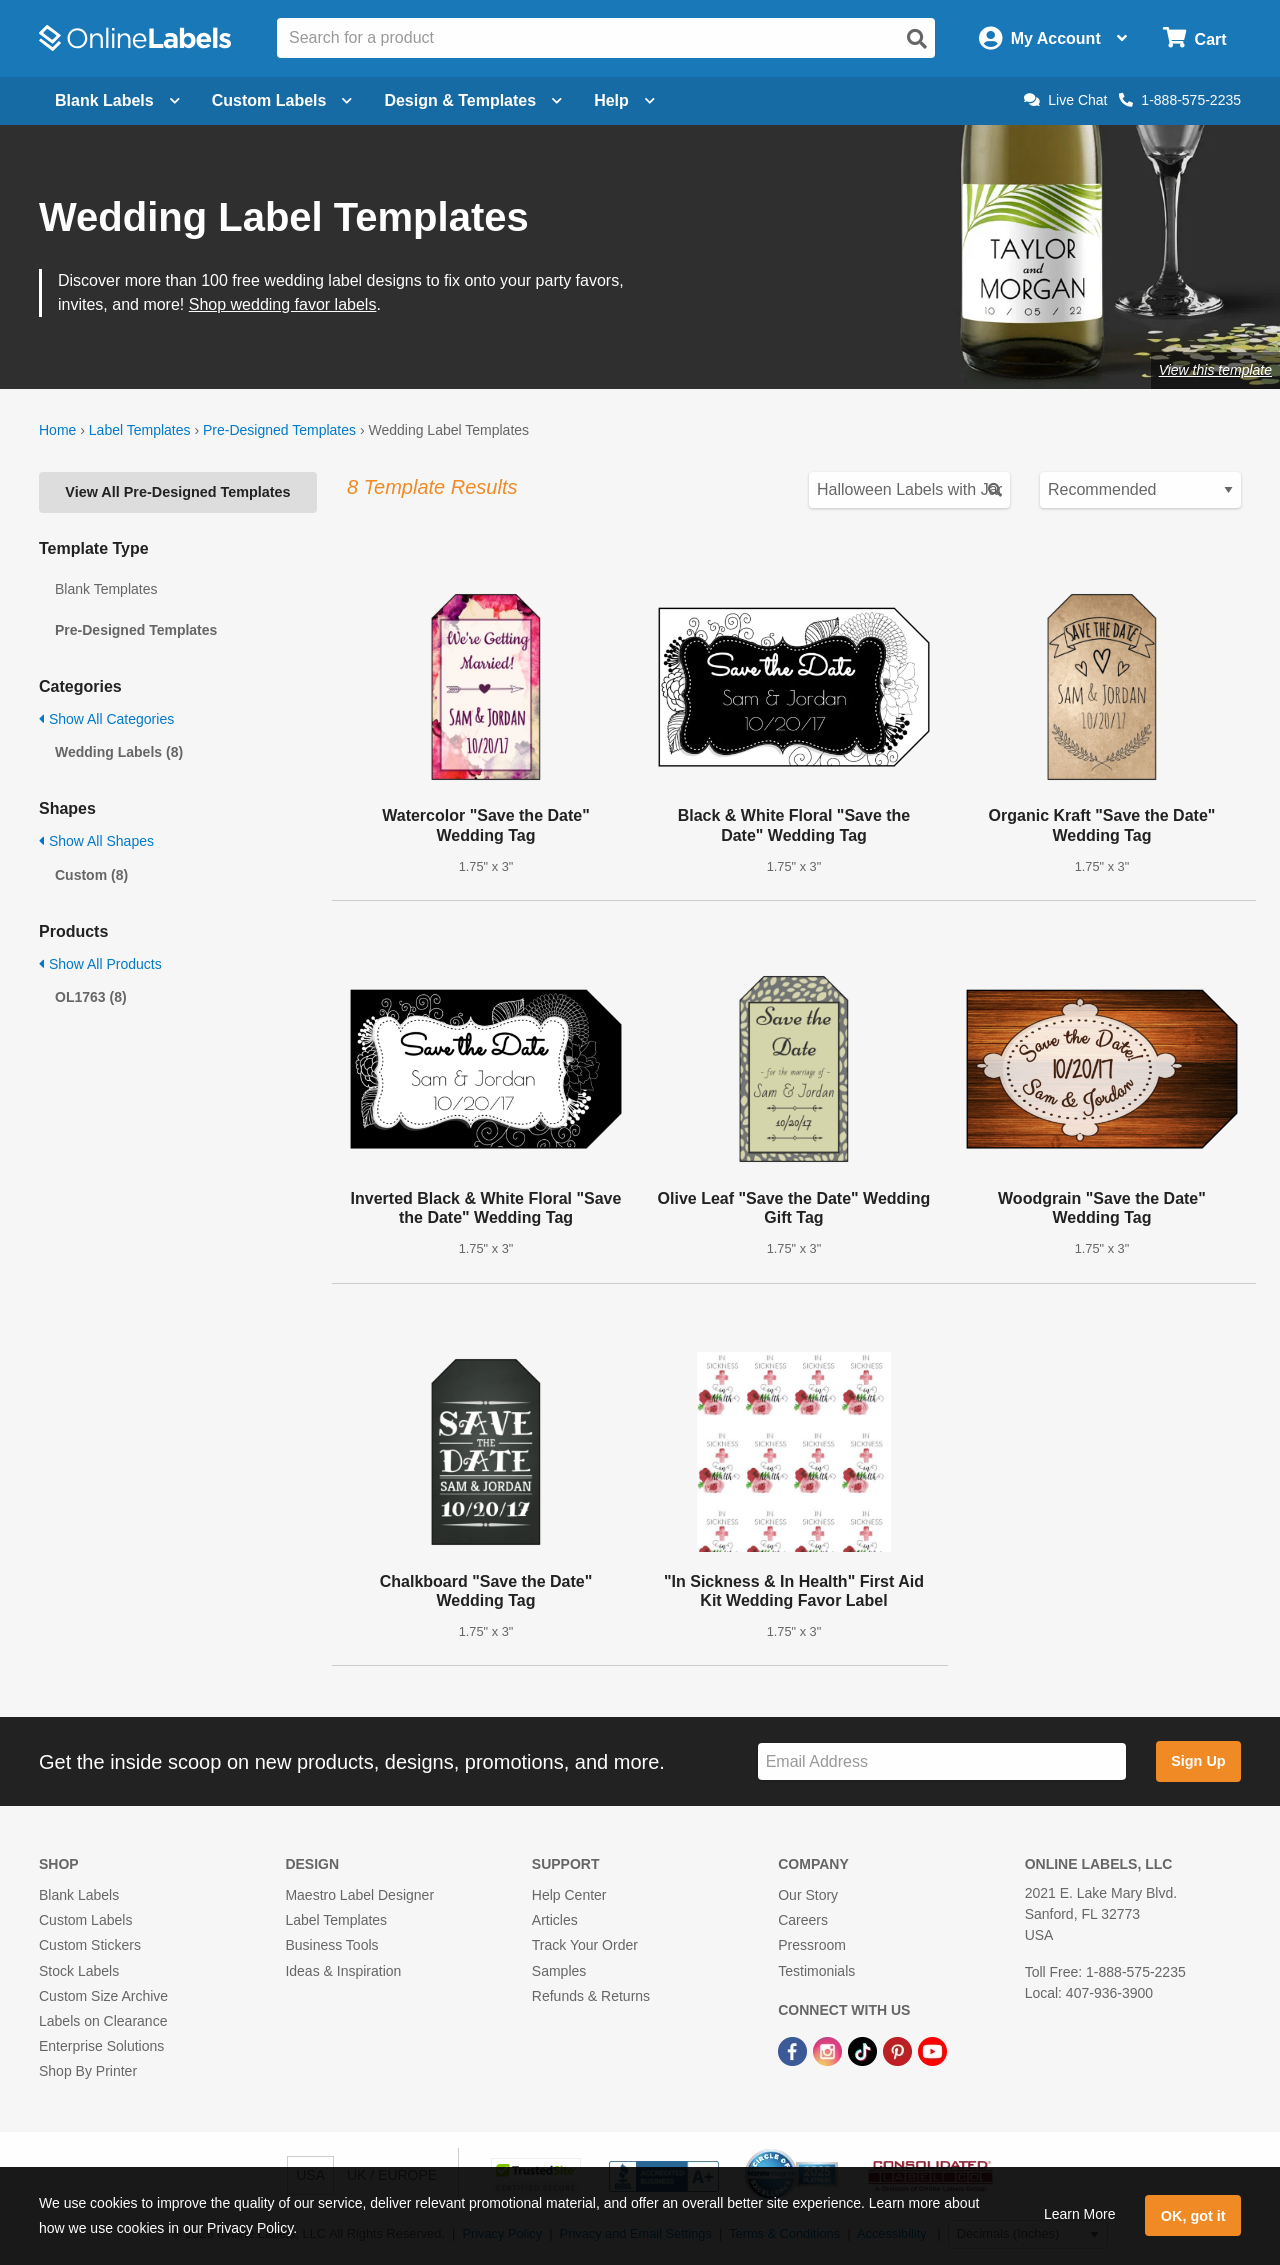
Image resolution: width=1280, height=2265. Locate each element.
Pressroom (812, 1945)
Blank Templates (106, 589)
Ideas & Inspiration (343, 1971)
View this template (1215, 370)
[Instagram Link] (829, 2050)
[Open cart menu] (1194, 38)
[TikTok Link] (864, 2050)
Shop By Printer (88, 2071)
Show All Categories (106, 719)
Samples (559, 1971)
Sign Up (1198, 1761)
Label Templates (140, 430)
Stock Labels (79, 1971)
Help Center (569, 1895)
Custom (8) (91, 875)
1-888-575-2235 (1180, 100)
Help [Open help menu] (624, 100)
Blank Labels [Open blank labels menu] (117, 100)
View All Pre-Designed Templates (177, 492)
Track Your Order (585, 1945)
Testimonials (816, 1971)
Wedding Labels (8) (119, 752)
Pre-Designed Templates (279, 430)
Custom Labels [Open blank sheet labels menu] (282, 100)
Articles (555, 1920)
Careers (803, 1920)
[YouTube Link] (932, 2050)
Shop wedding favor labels (283, 304)
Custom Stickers (90, 1945)
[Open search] (917, 39)
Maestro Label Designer (359, 1895)
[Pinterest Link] (899, 2050)
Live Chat (1065, 100)
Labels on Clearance (103, 2021)
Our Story (808, 1895)
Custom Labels (85, 1920)
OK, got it (1193, 2216)
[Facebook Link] (794, 2050)
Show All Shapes (96, 841)
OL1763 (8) (91, 997)
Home (57, 430)
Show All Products (100, 964)
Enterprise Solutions (101, 2046)
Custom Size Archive (103, 1996)
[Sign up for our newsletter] (942, 1761)
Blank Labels (79, 1895)
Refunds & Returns (591, 1996)
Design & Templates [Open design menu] (473, 100)
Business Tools (331, 1945)
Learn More (1080, 2214)
